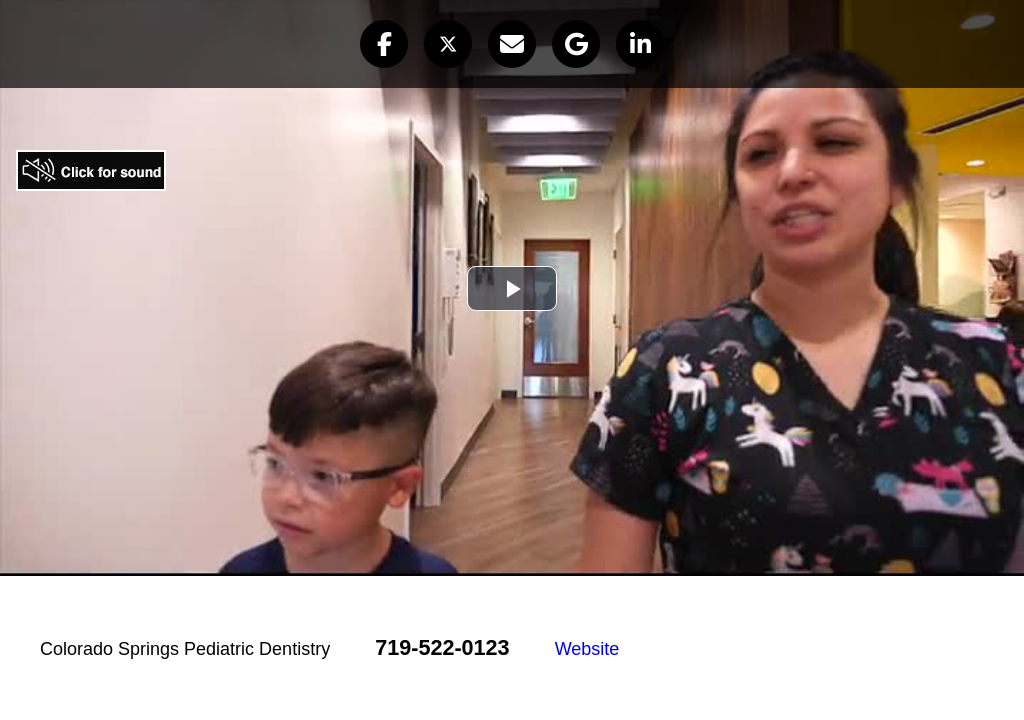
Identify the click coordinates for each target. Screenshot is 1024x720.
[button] (384, 44)
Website (587, 649)
